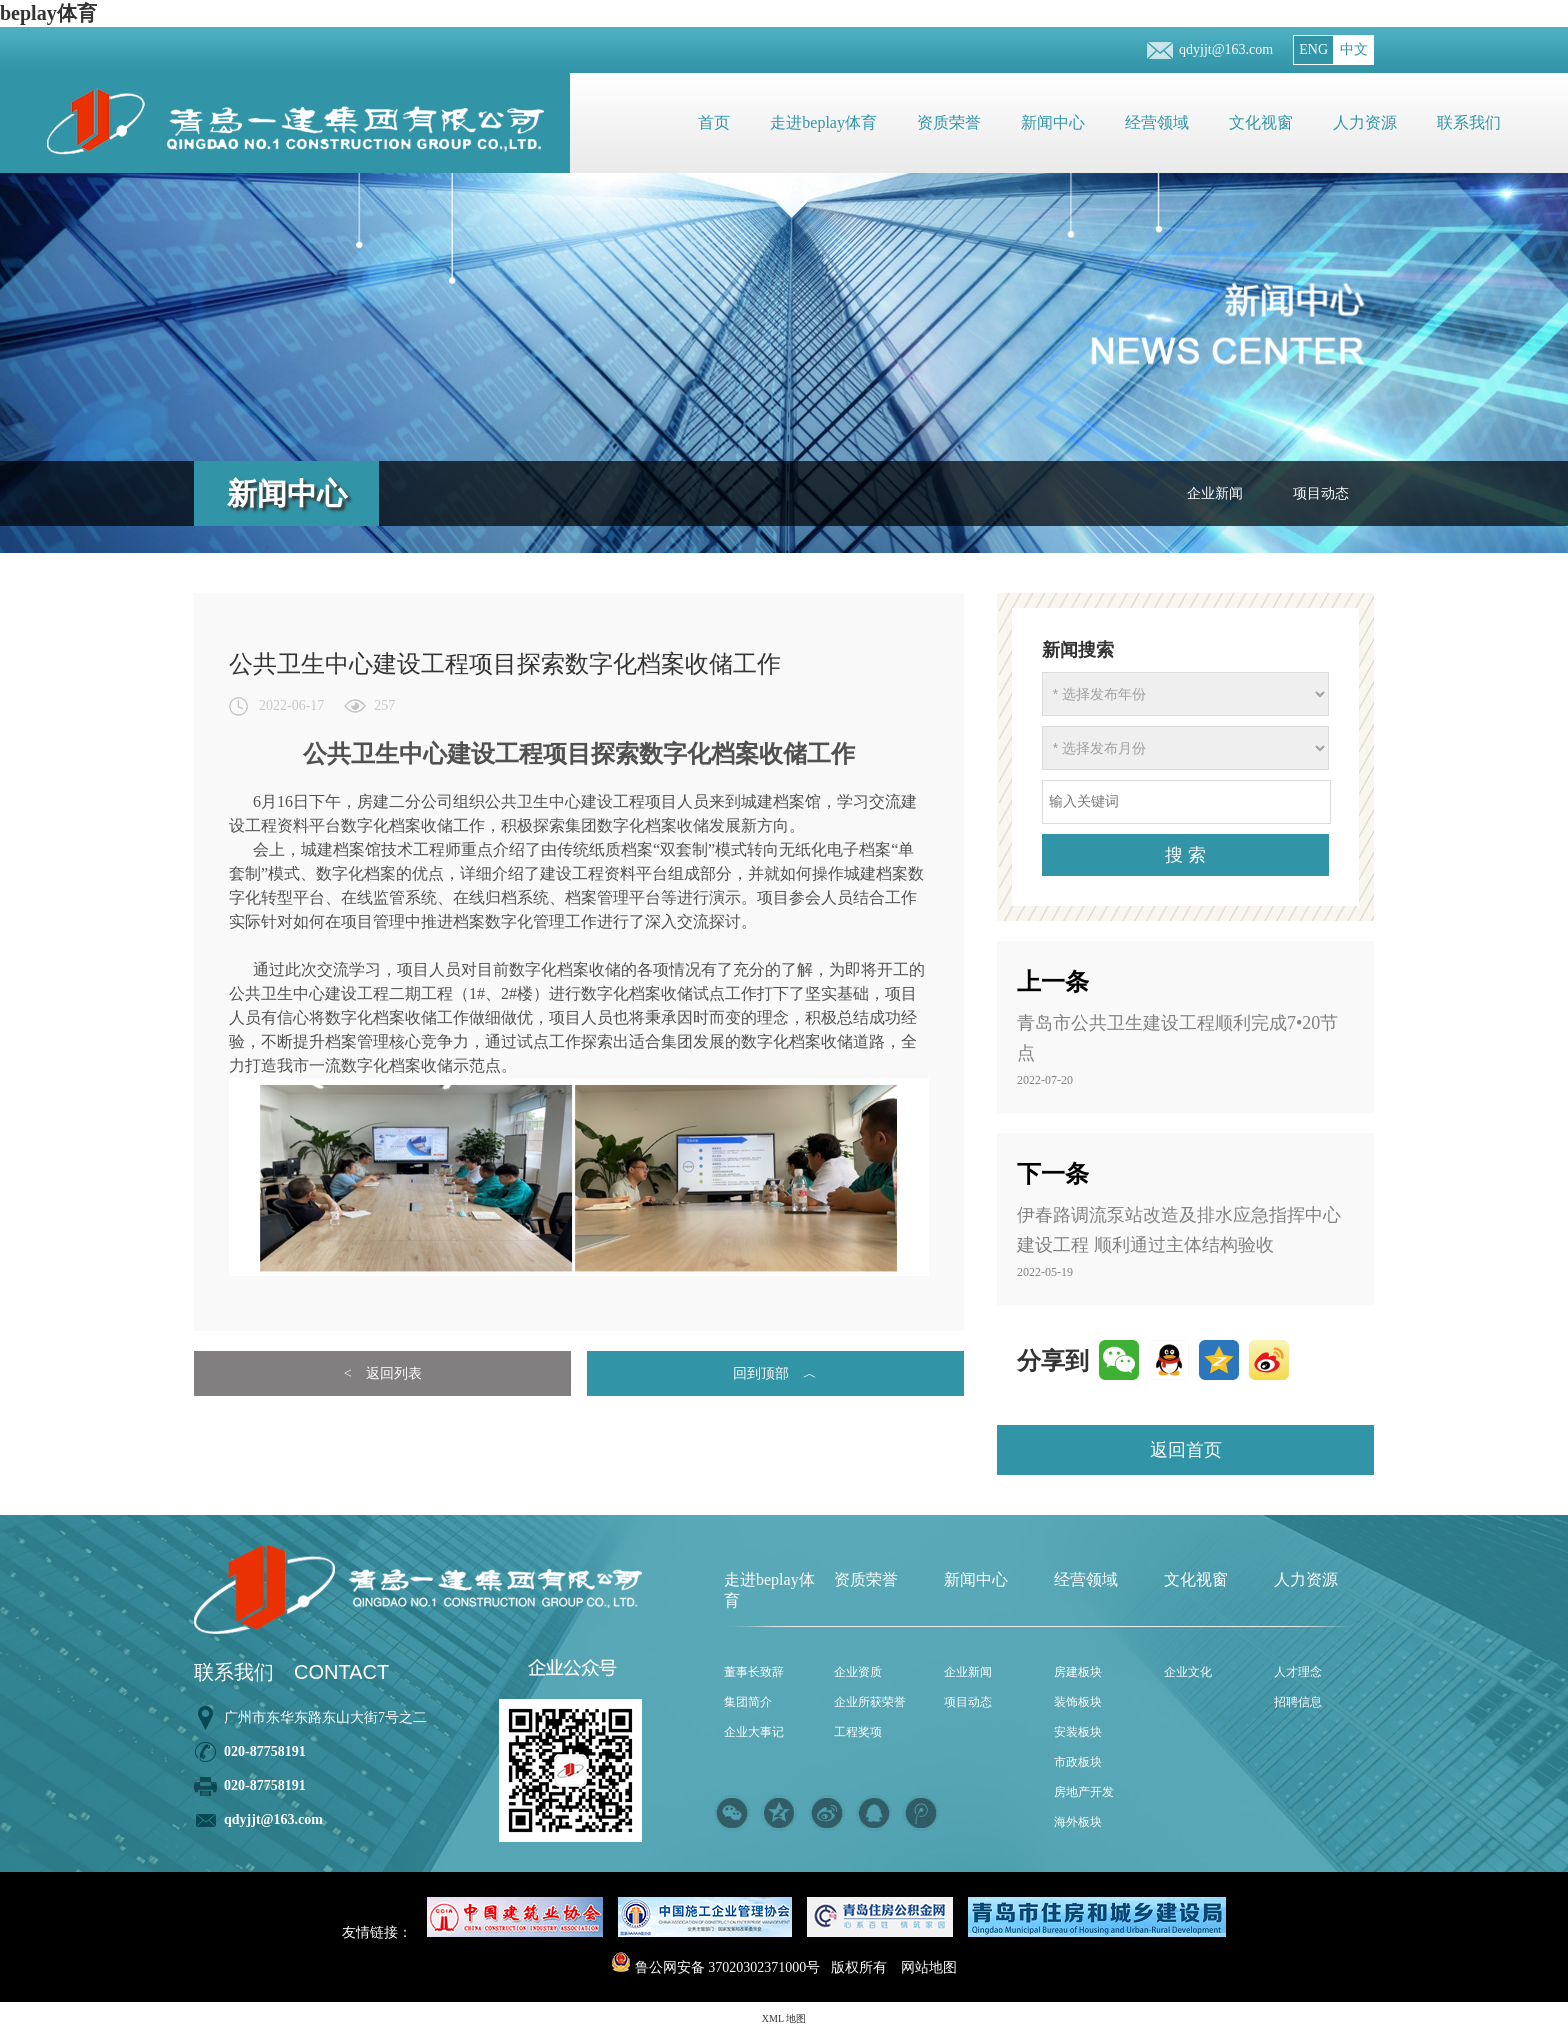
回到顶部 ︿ (775, 1373)
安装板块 (1078, 1732)
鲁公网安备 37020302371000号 (715, 1967)
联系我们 (1469, 122)
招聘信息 (1298, 1702)
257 (384, 705)
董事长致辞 (754, 1672)
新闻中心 (1053, 122)
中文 (1354, 49)
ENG (1313, 49)
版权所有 (859, 1967)
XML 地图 (784, 2018)
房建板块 (1078, 1672)
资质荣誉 (949, 122)
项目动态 (1321, 493)
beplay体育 (48, 13)
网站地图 (929, 1967)
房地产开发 (1084, 1792)
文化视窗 (1261, 122)
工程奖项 (858, 1732)
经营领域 (1157, 122)
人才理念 (1298, 1672)
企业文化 (1188, 1672)
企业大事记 (754, 1732)
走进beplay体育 (823, 122)
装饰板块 (1078, 1702)
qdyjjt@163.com (1226, 49)
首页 (714, 122)
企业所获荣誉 (870, 1702)
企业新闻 (1215, 493)
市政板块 (1078, 1762)
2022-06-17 (291, 705)
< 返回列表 (383, 1373)
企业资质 (858, 1672)
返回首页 (1186, 1450)
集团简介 (748, 1702)
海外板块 (1078, 1822)
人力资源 (1365, 122)
